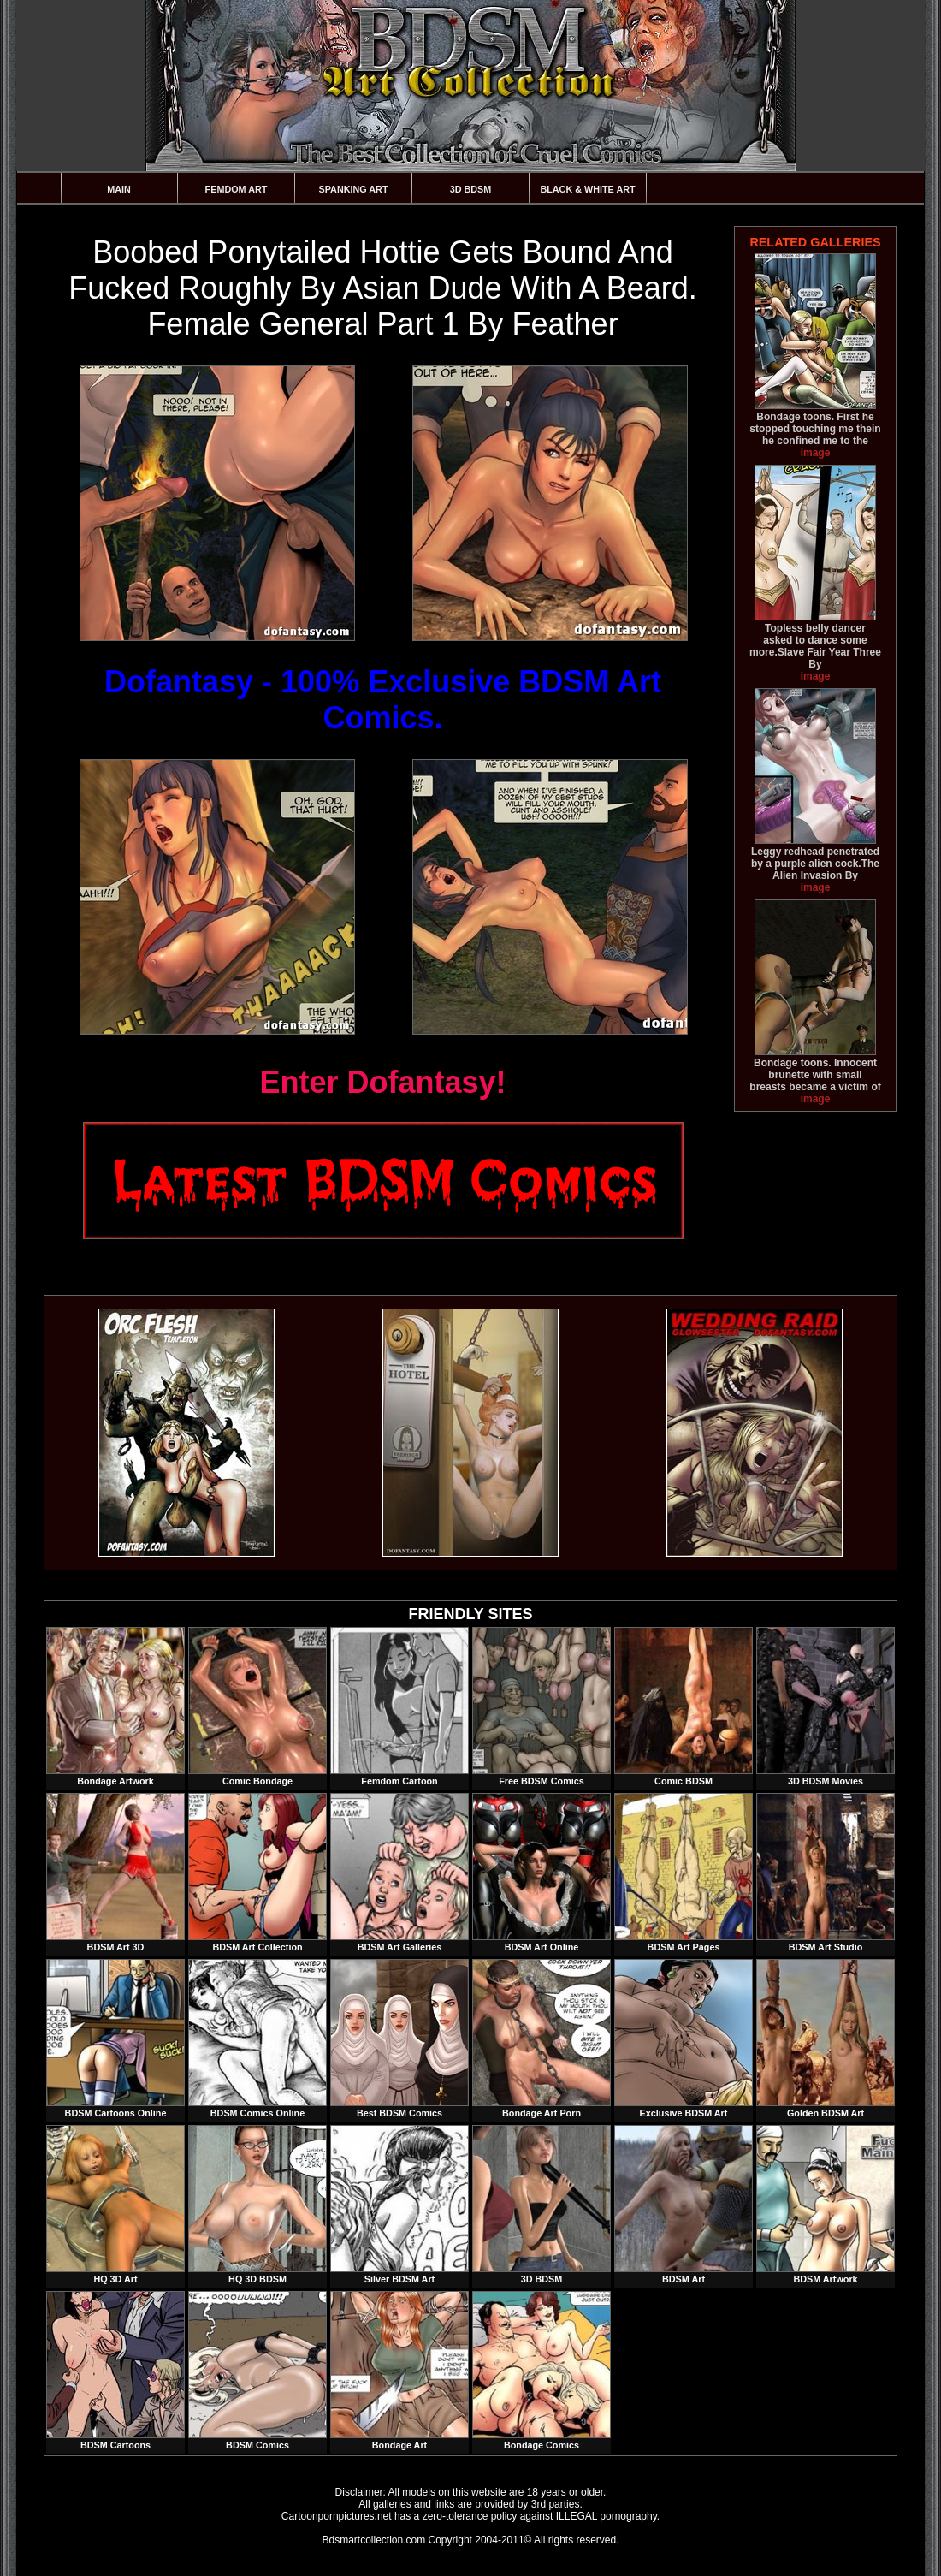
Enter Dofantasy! (382, 1082)
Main (119, 189)
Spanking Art (353, 189)
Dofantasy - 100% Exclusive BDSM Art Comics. (382, 699)
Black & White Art (587, 189)
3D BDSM (471, 189)
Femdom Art (236, 189)
